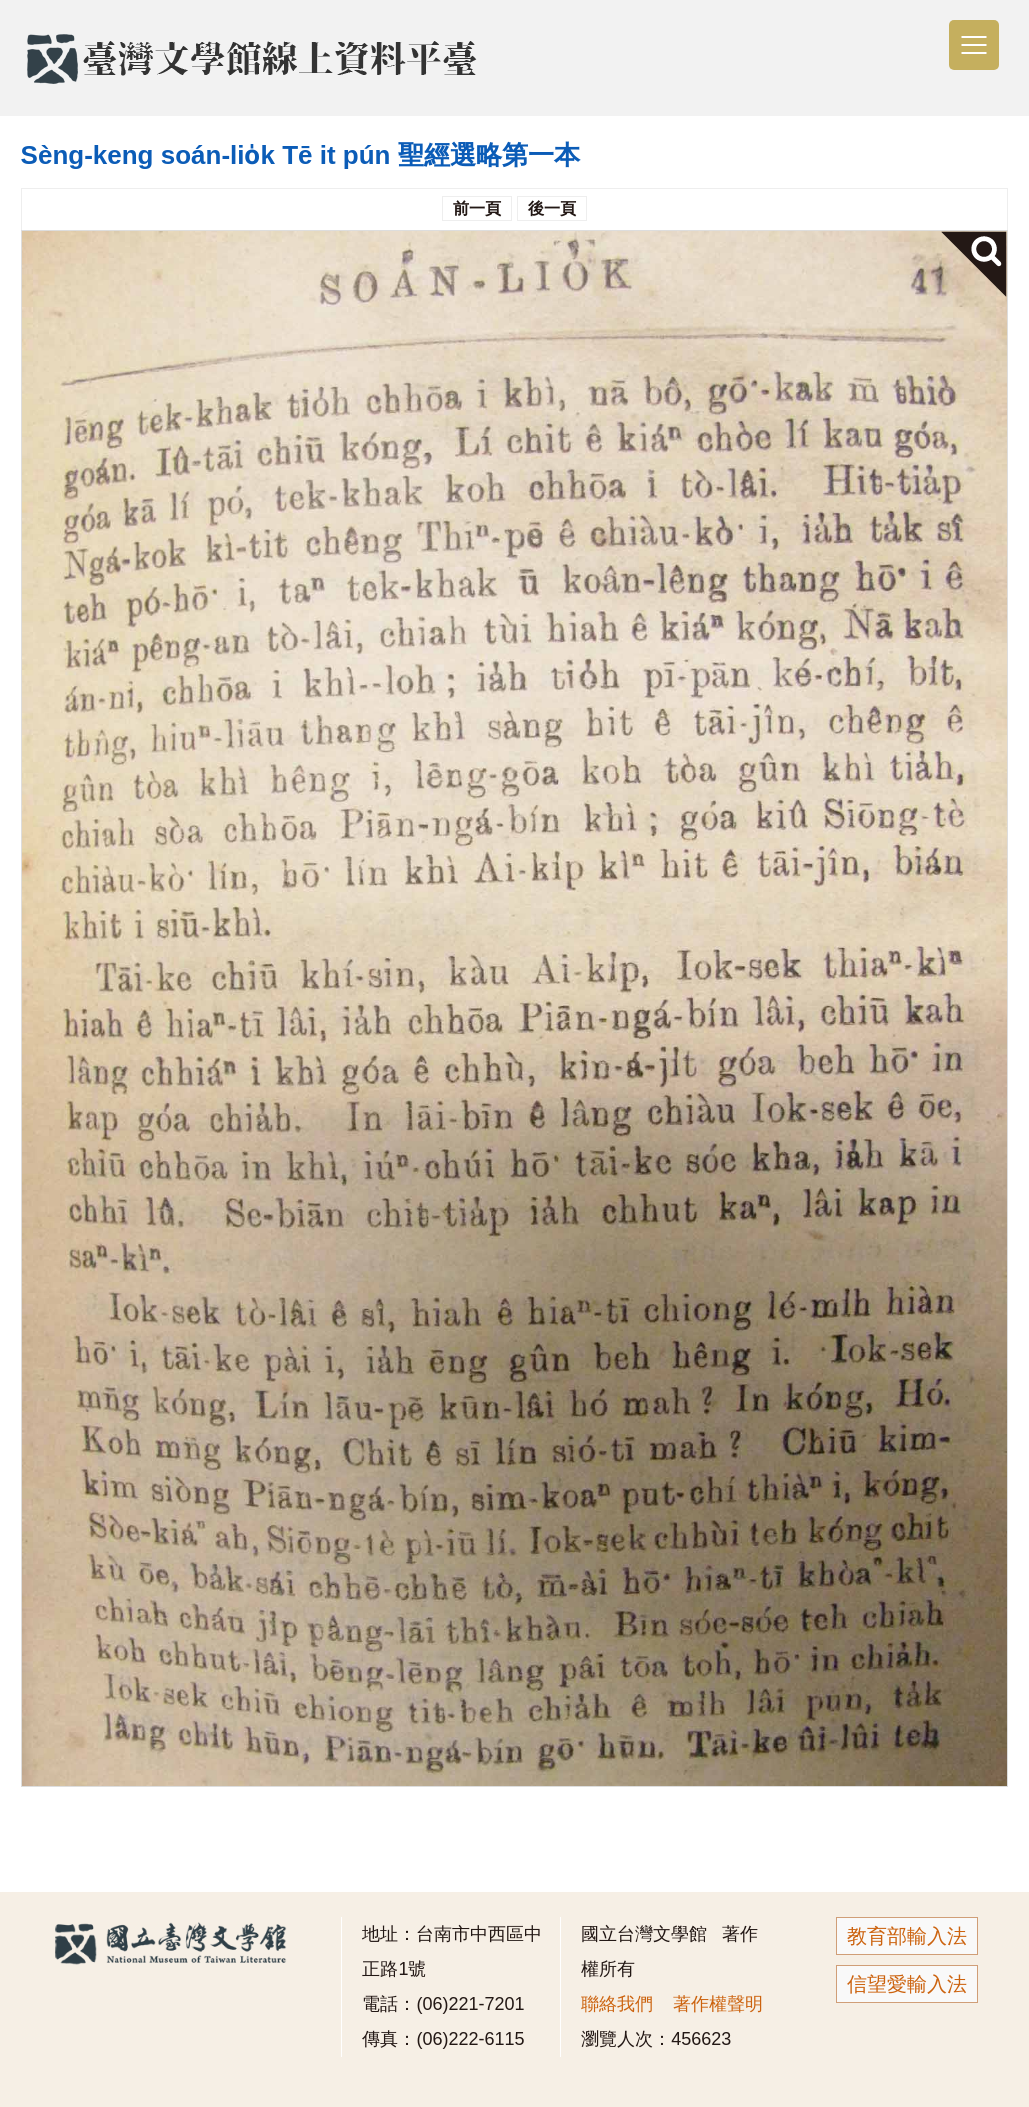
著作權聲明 (718, 2004)
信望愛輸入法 (907, 1984)
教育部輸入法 (907, 1936)
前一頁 (477, 208)
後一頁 (552, 208)
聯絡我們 (617, 2004)
